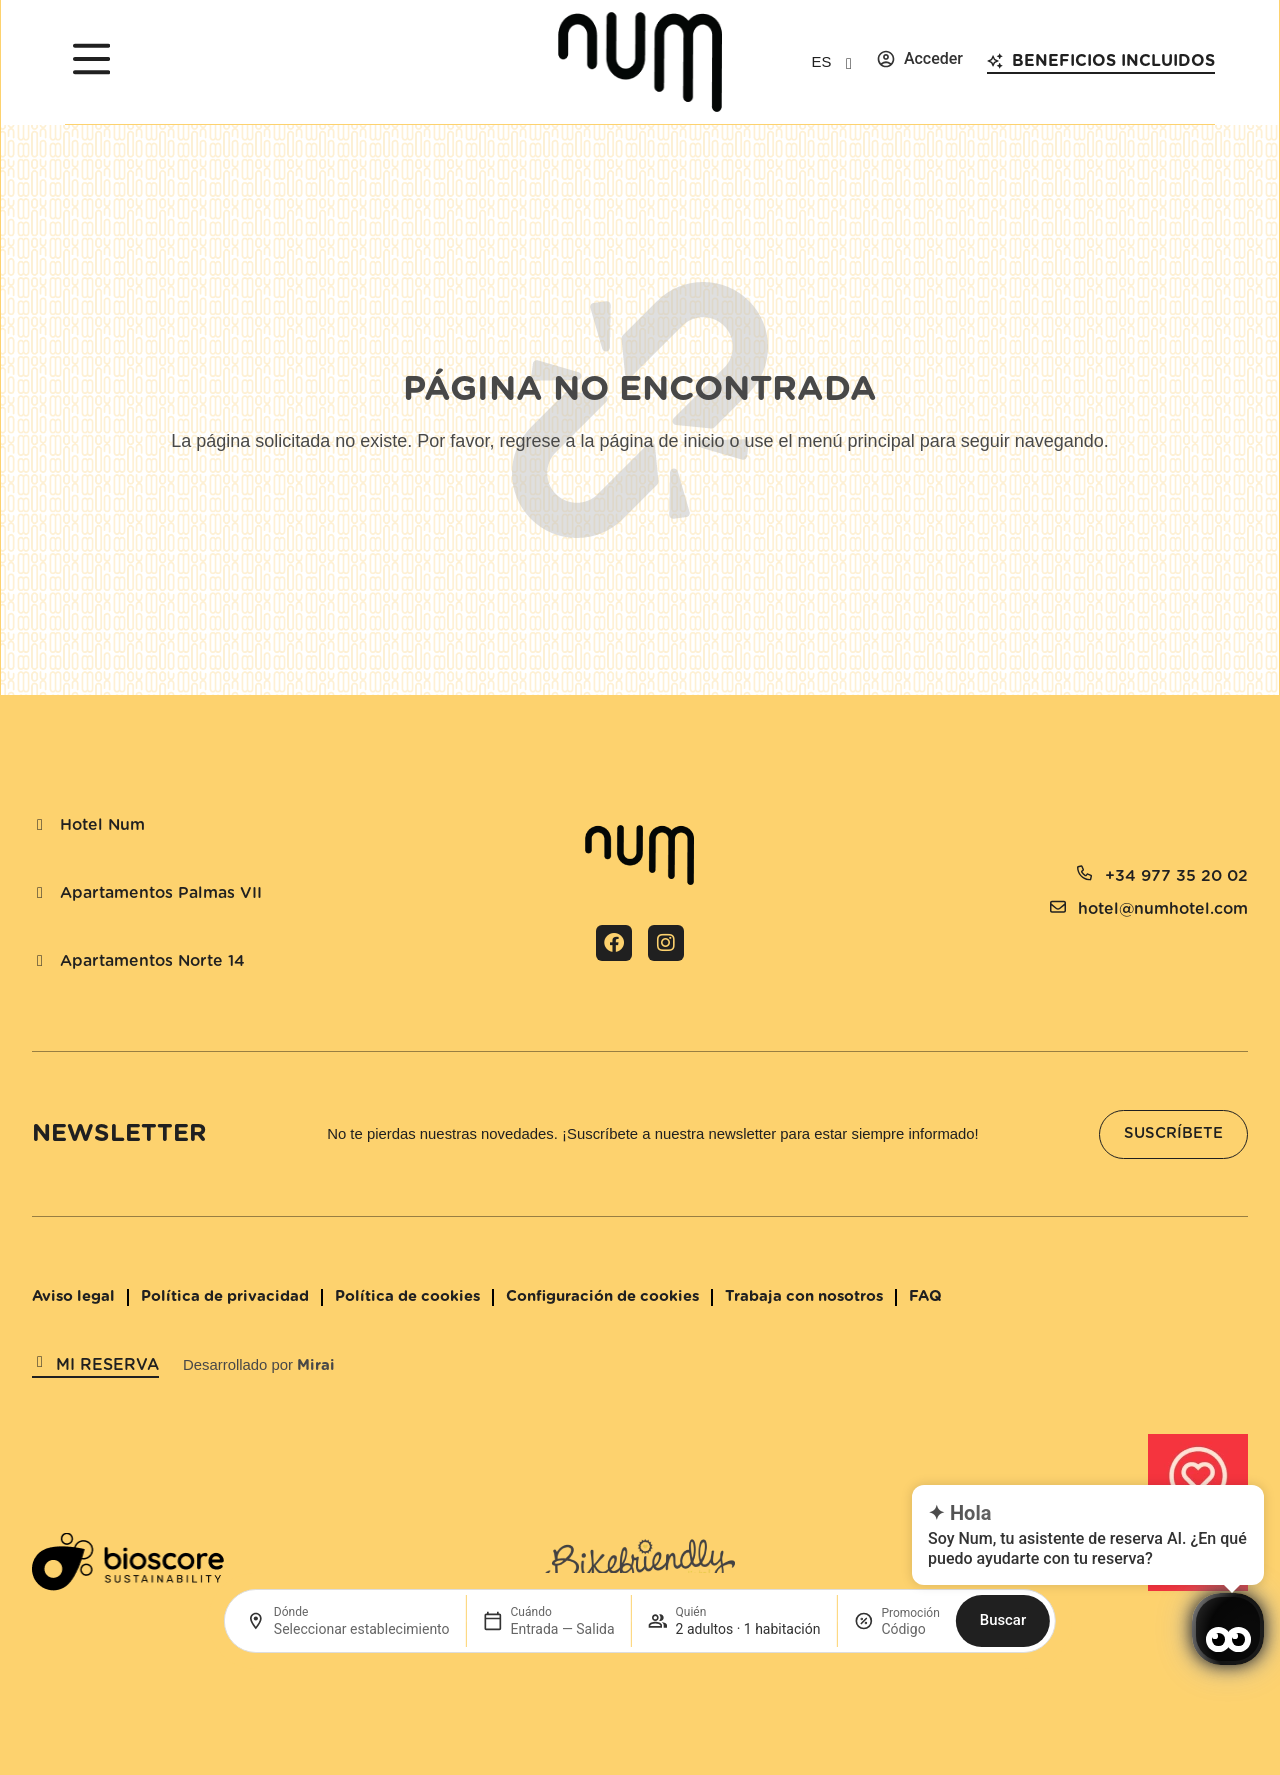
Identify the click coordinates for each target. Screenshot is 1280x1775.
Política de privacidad (225, 1296)
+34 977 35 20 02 (1176, 876)
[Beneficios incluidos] (995, 61)
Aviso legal (73, 1296)
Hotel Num (102, 825)
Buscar (1003, 1620)
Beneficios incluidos (1113, 61)
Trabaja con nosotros (804, 1296)
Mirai (316, 1365)
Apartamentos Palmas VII (161, 893)
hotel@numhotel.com (1163, 909)
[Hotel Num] (40, 825)
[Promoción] (910, 1629)
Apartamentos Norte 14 (152, 961)
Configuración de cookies (602, 1296)
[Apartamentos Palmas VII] (40, 893)
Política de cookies (407, 1296)
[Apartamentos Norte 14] (40, 961)
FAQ (925, 1296)
